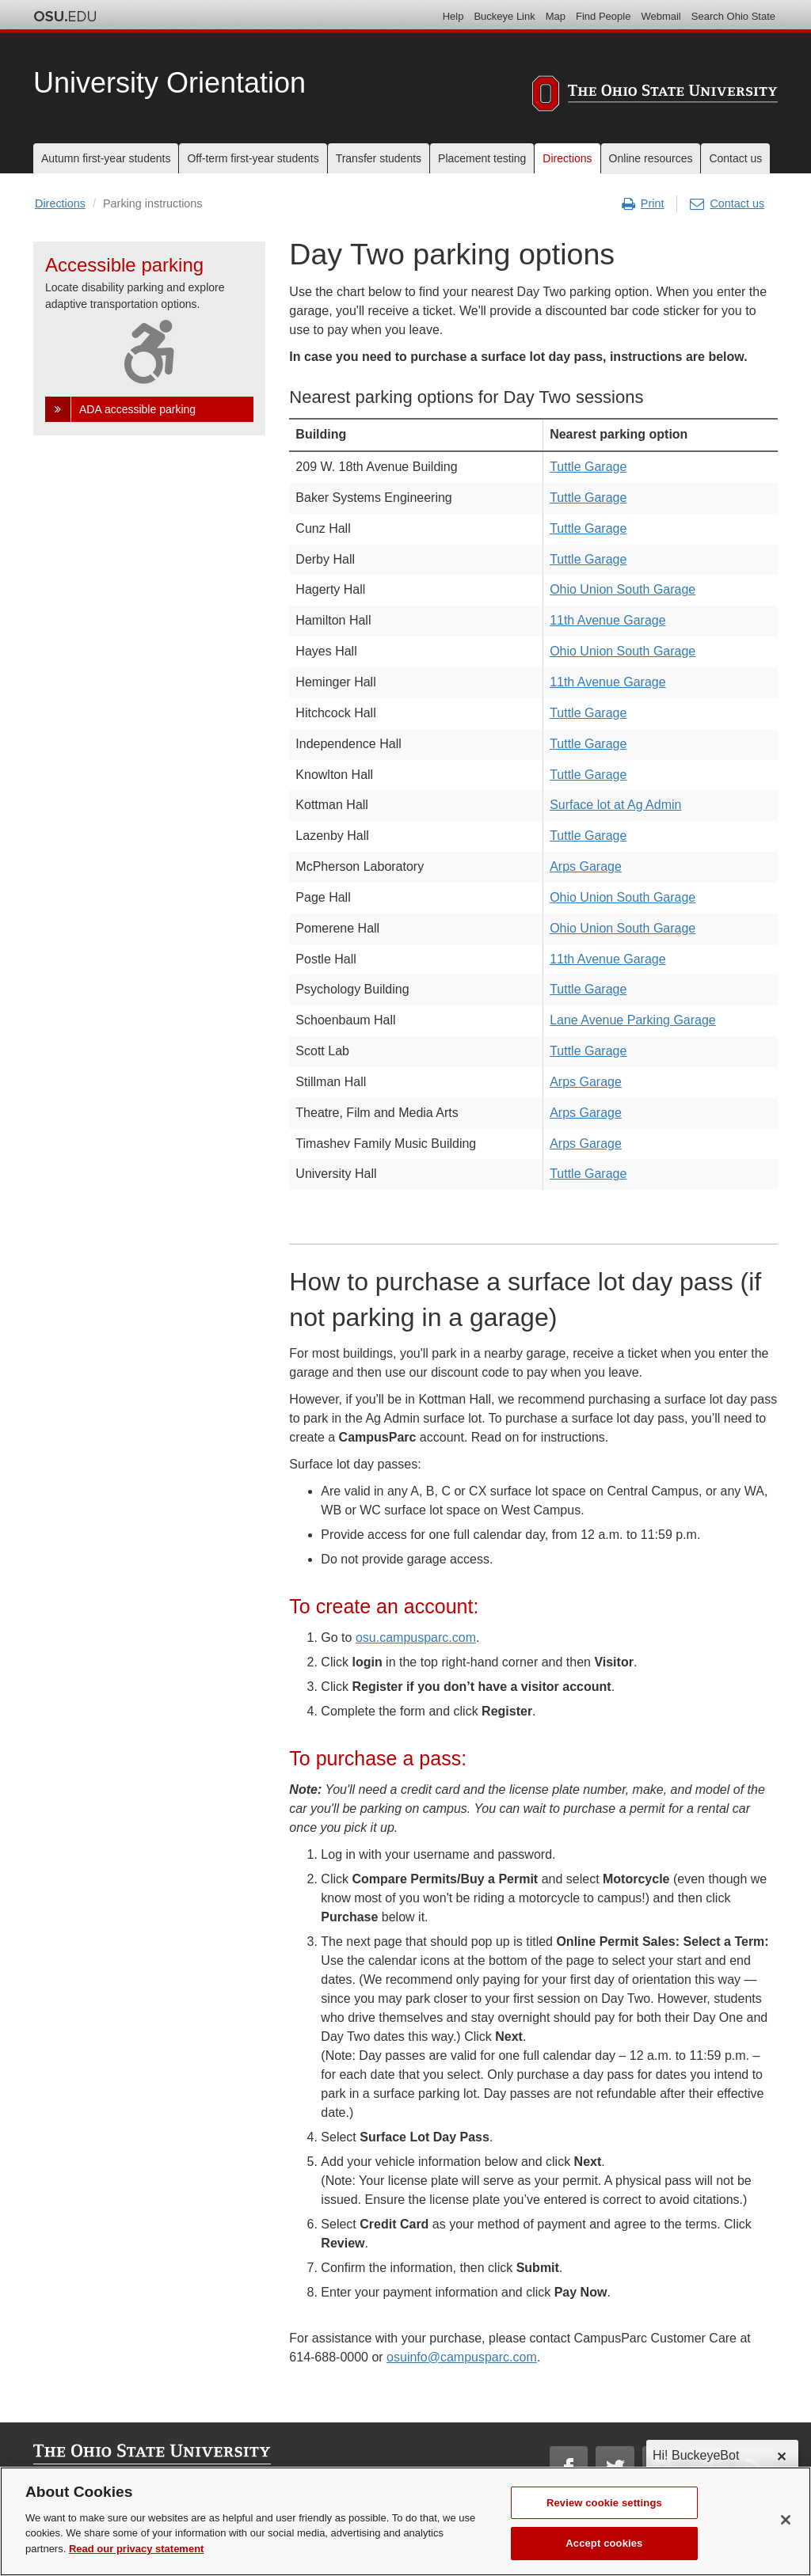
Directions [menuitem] (567, 158)
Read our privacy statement (136, 2563)
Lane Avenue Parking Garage (633, 1020)
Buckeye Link (504, 16)
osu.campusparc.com (416, 1637)
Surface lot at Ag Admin (615, 804)
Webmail (660, 16)
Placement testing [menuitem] (482, 158)
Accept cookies (603, 2558)
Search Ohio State (733, 16)
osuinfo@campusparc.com (461, 2357)
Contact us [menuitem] (735, 158)
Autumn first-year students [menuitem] (105, 158)
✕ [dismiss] (781, 2457)
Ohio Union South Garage (622, 589)
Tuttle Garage (588, 466)
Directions (60, 203)
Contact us (727, 204)
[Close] (785, 2534)
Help (453, 16)
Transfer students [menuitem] (378, 158)
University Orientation (169, 82)
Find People (603, 16)
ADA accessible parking (137, 409)
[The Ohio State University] (655, 96)
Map (555, 16)
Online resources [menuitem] (651, 158)
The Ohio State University (65, 16)
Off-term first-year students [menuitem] (252, 158)
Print (643, 204)
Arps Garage (586, 866)
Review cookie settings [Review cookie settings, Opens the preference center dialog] (604, 2517)
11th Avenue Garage (608, 620)
